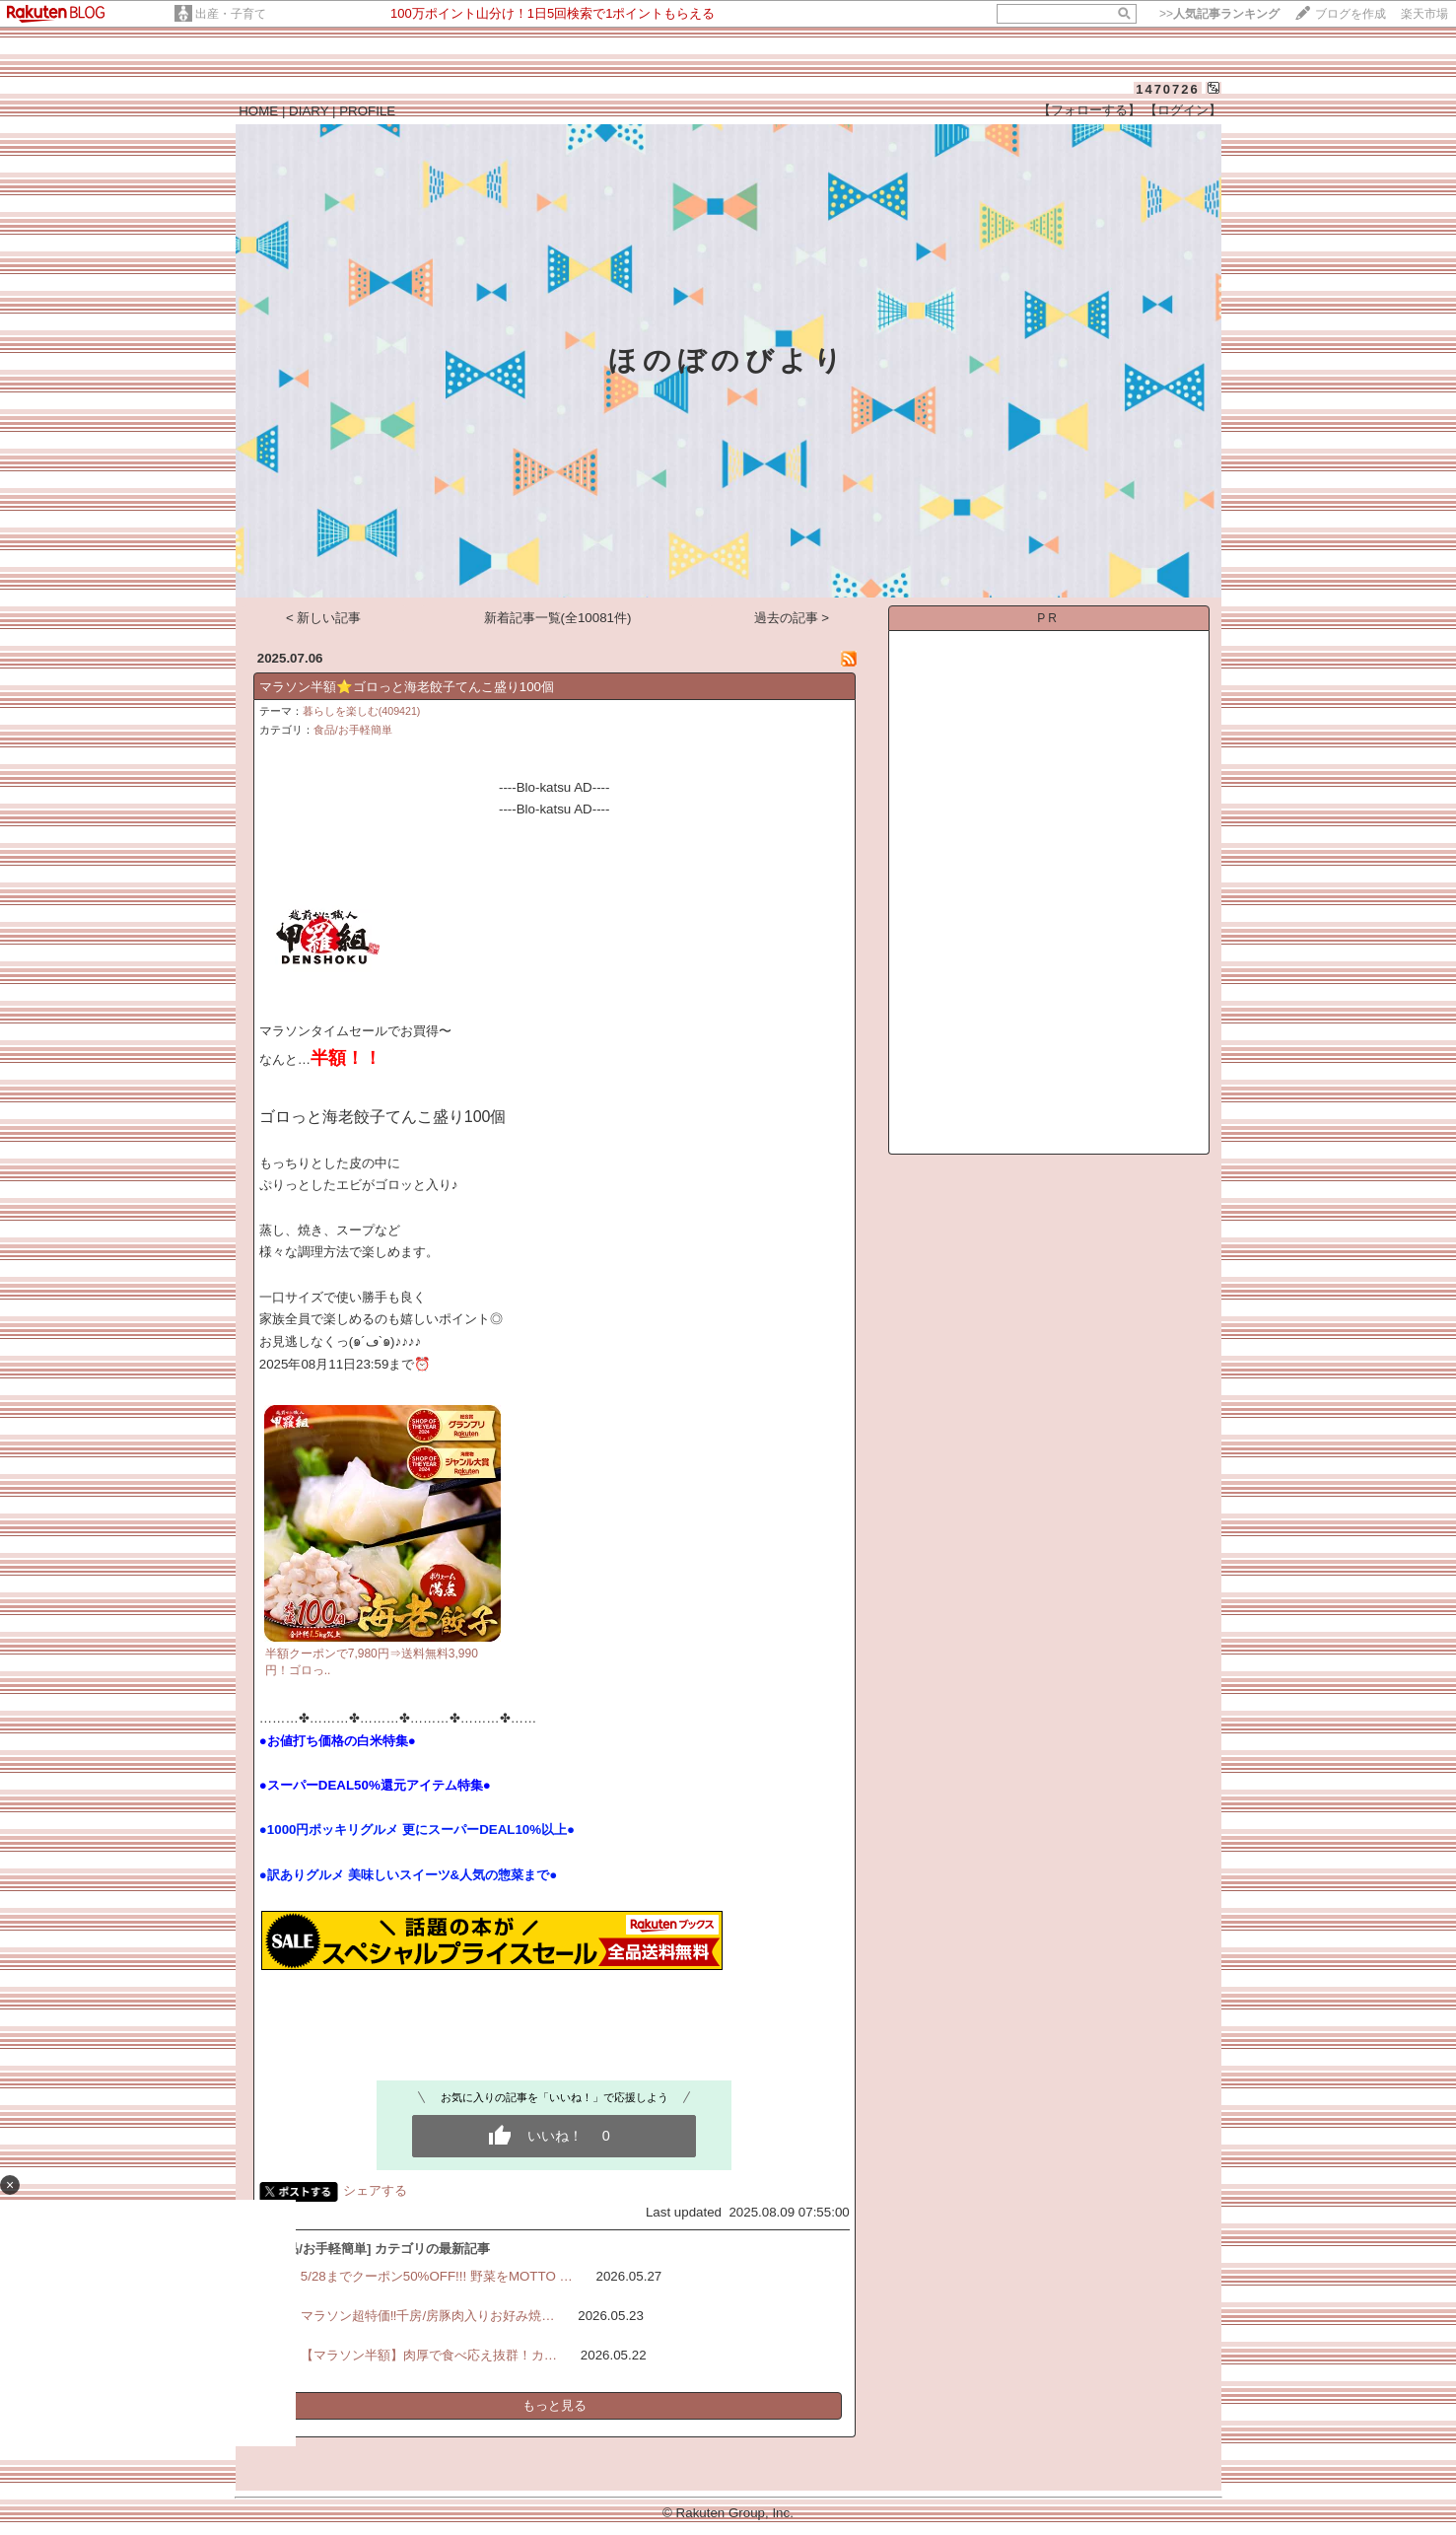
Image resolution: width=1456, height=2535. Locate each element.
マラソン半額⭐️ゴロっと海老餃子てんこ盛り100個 (406, 686)
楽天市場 (1424, 14)
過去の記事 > (792, 617)
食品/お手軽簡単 (352, 730)
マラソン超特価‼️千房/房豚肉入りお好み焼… (428, 2315)
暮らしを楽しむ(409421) (362, 711)
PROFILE (367, 111)
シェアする (375, 2190)
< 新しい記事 (324, 617)
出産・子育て (230, 14)
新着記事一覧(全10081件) (558, 617)
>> (1219, 14)
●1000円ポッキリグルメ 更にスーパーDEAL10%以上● (417, 1829)
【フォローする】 (1089, 110)
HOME (258, 111)
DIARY (308, 111)
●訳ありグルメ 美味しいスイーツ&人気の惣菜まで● (408, 1874)
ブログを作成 (1350, 14)
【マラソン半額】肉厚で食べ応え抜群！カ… (429, 2355)
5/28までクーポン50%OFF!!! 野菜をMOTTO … (437, 2276)
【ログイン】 (1182, 110)
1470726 (1168, 89)
